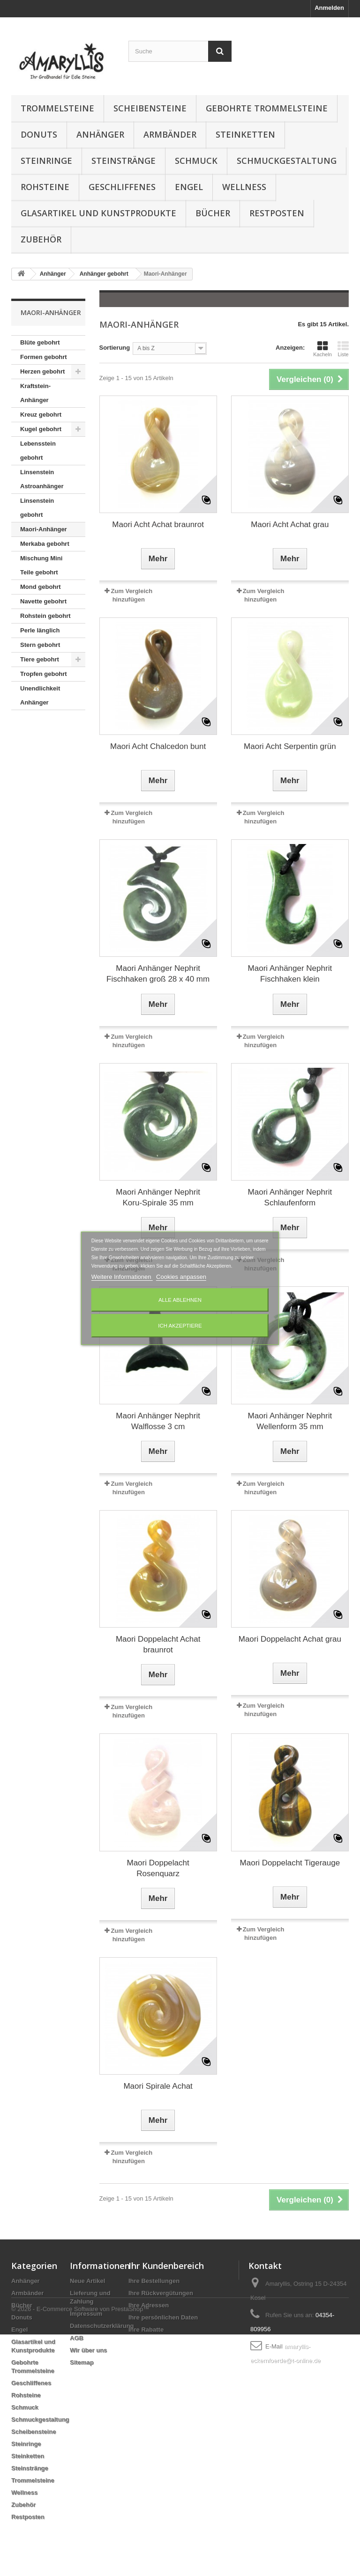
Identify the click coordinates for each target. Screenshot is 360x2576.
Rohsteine (45, 186)
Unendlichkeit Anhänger (40, 695)
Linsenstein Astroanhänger (41, 479)
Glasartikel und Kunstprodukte (98, 213)
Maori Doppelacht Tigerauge (290, 1862)
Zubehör (41, 239)
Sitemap (82, 2362)
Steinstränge (123, 160)
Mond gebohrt (40, 586)
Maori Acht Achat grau (290, 524)
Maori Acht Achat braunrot (158, 524)
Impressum (86, 2313)
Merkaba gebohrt (44, 543)
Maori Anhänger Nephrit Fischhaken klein (290, 973)
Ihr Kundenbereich (166, 2265)
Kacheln (322, 348)
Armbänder (169, 134)
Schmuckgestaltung (287, 160)
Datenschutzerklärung (102, 2325)
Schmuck (196, 160)
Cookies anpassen (181, 1276)
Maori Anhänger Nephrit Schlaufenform (290, 1197)
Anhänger (100, 134)
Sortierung (114, 347)
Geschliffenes (122, 186)
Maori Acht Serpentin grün (290, 746)
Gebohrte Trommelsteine (267, 108)
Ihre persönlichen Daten (163, 2317)
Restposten (276, 213)
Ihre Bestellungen (154, 2280)
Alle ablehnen (180, 1300)
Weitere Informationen (122, 1276)
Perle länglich (40, 630)
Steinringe (46, 160)
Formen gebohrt (43, 356)
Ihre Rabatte (146, 2329)
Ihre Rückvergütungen (160, 2293)
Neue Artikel (87, 2280)
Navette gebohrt (43, 601)
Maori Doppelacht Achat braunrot (158, 1644)
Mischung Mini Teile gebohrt (41, 565)
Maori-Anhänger (43, 529)
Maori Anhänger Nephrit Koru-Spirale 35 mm (158, 1197)
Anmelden (329, 7)
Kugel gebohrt (40, 429)
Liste (343, 348)
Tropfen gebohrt (43, 673)
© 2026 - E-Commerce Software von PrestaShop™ (80, 2550)
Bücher (212, 213)
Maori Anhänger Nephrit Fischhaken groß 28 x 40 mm (158, 973)
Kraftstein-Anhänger (35, 393)
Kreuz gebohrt (40, 414)
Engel (189, 186)
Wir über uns (88, 2350)
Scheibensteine (150, 108)
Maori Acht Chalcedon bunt (158, 746)
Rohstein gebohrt (45, 615)
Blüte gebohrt (40, 342)
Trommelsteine (57, 108)
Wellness (244, 186)
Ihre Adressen (148, 2305)
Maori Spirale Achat (157, 2086)
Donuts (39, 134)
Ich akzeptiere (180, 1325)
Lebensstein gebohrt (38, 450)
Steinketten (245, 134)
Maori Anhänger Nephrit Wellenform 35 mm (290, 1421)
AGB (76, 2337)
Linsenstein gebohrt (37, 507)
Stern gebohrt (40, 644)
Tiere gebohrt (39, 659)
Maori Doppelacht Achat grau (290, 1639)
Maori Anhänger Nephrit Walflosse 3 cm (158, 1421)
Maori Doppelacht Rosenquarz (158, 1868)
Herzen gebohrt (42, 371)
